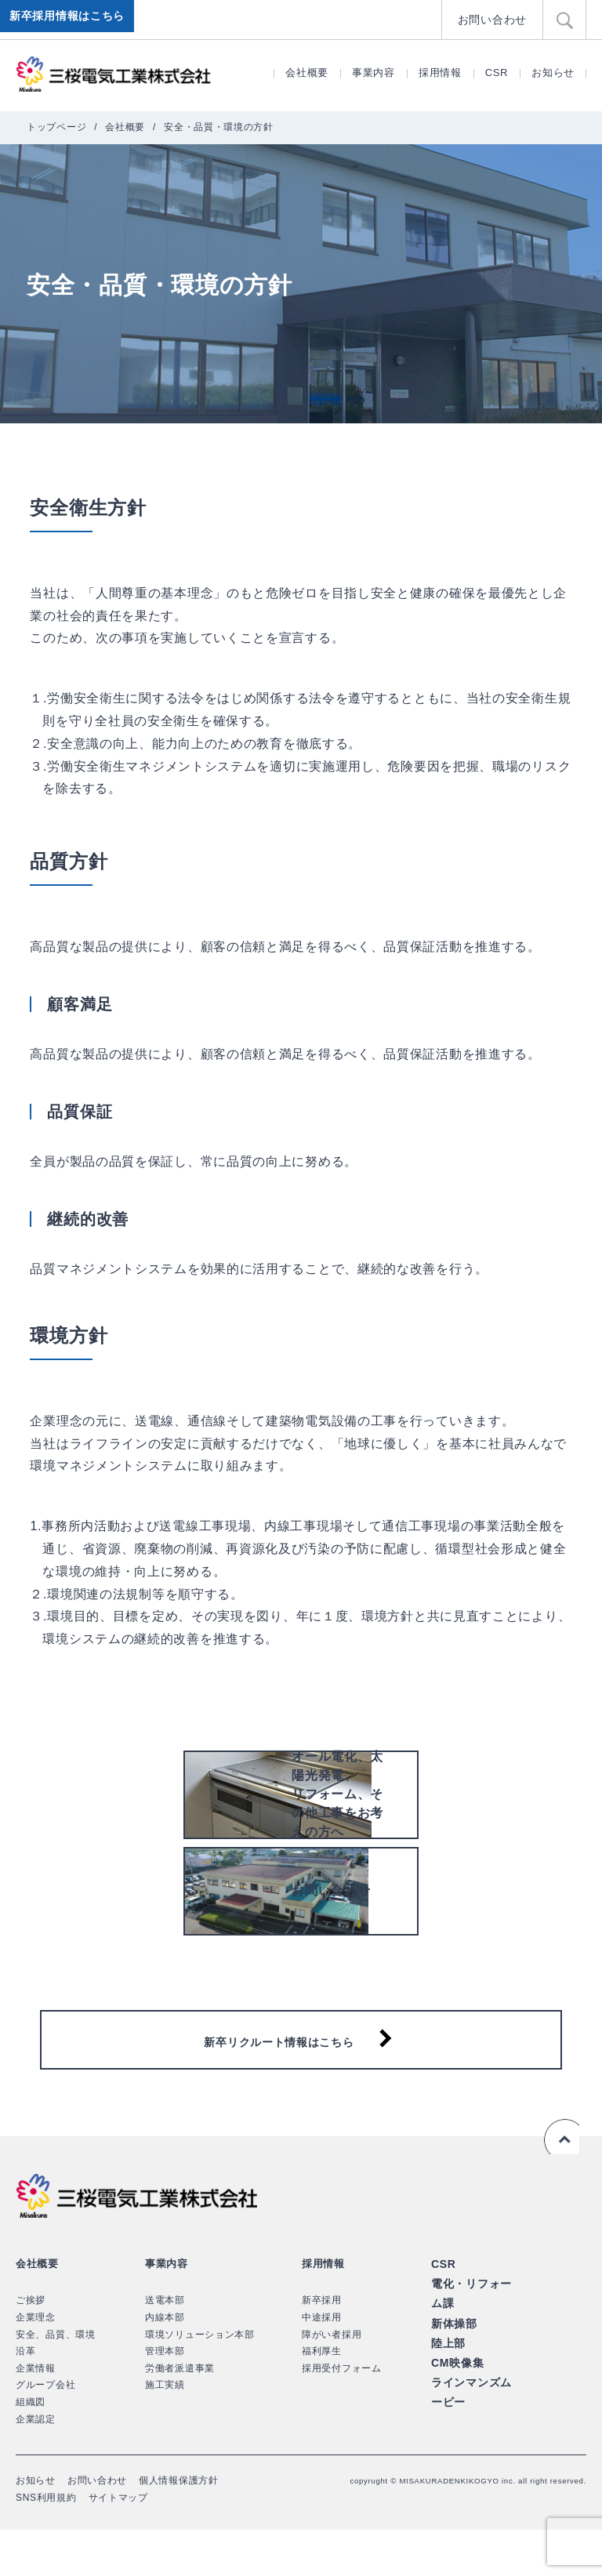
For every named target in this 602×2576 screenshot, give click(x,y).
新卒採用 (322, 2346)
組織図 (30, 2447)
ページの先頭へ (558, 2182)
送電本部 (165, 2346)
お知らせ (553, 72)
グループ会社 (45, 2430)
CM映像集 (456, 2401)
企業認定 (36, 2464)
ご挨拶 (30, 2346)
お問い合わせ (494, 19)
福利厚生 (322, 2396)
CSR (497, 72)
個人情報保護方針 (179, 2525)
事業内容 (373, 72)
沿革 (25, 2396)
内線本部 (165, 2362)
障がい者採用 (331, 2380)
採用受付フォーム (342, 2413)
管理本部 (165, 2396)
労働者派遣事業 (180, 2413)
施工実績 (165, 2430)
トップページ (56, 127)
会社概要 (306, 72)
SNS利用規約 (46, 2543)
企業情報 (36, 2413)
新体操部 (452, 2364)
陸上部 (447, 2383)
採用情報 (440, 72)
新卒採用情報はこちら (70, 19)
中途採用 (322, 2362)
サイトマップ (118, 2543)
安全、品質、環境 (56, 2380)
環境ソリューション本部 (200, 2380)
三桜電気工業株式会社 (114, 74)
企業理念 (36, 2362)
